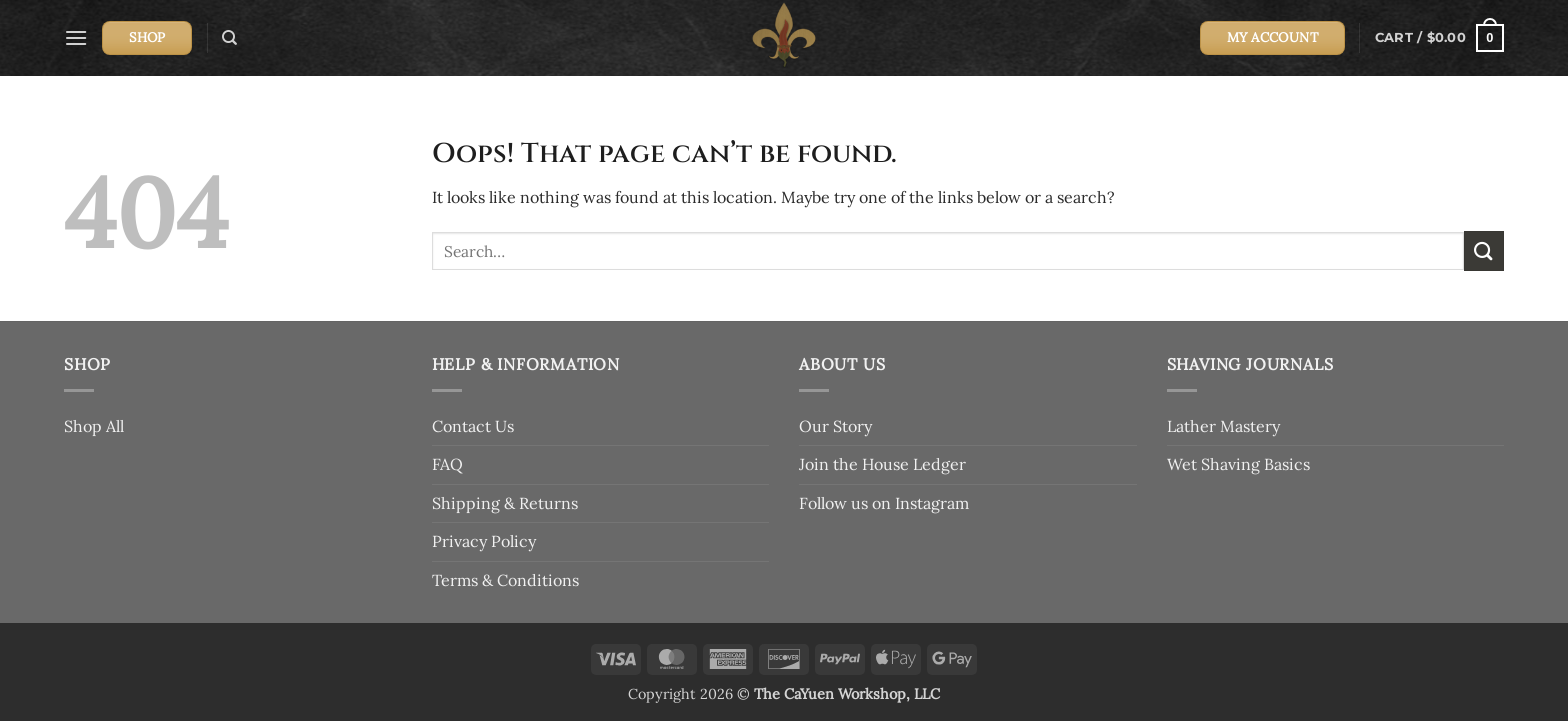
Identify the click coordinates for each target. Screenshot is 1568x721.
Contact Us (473, 426)
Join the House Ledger (882, 464)
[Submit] (1484, 250)
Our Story (835, 426)
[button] (76, 37)
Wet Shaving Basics (1238, 464)
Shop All (94, 426)
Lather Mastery (1223, 426)
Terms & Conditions (505, 580)
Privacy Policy (484, 541)
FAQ (447, 464)
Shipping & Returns (505, 503)
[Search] (229, 38)
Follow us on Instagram (884, 503)
